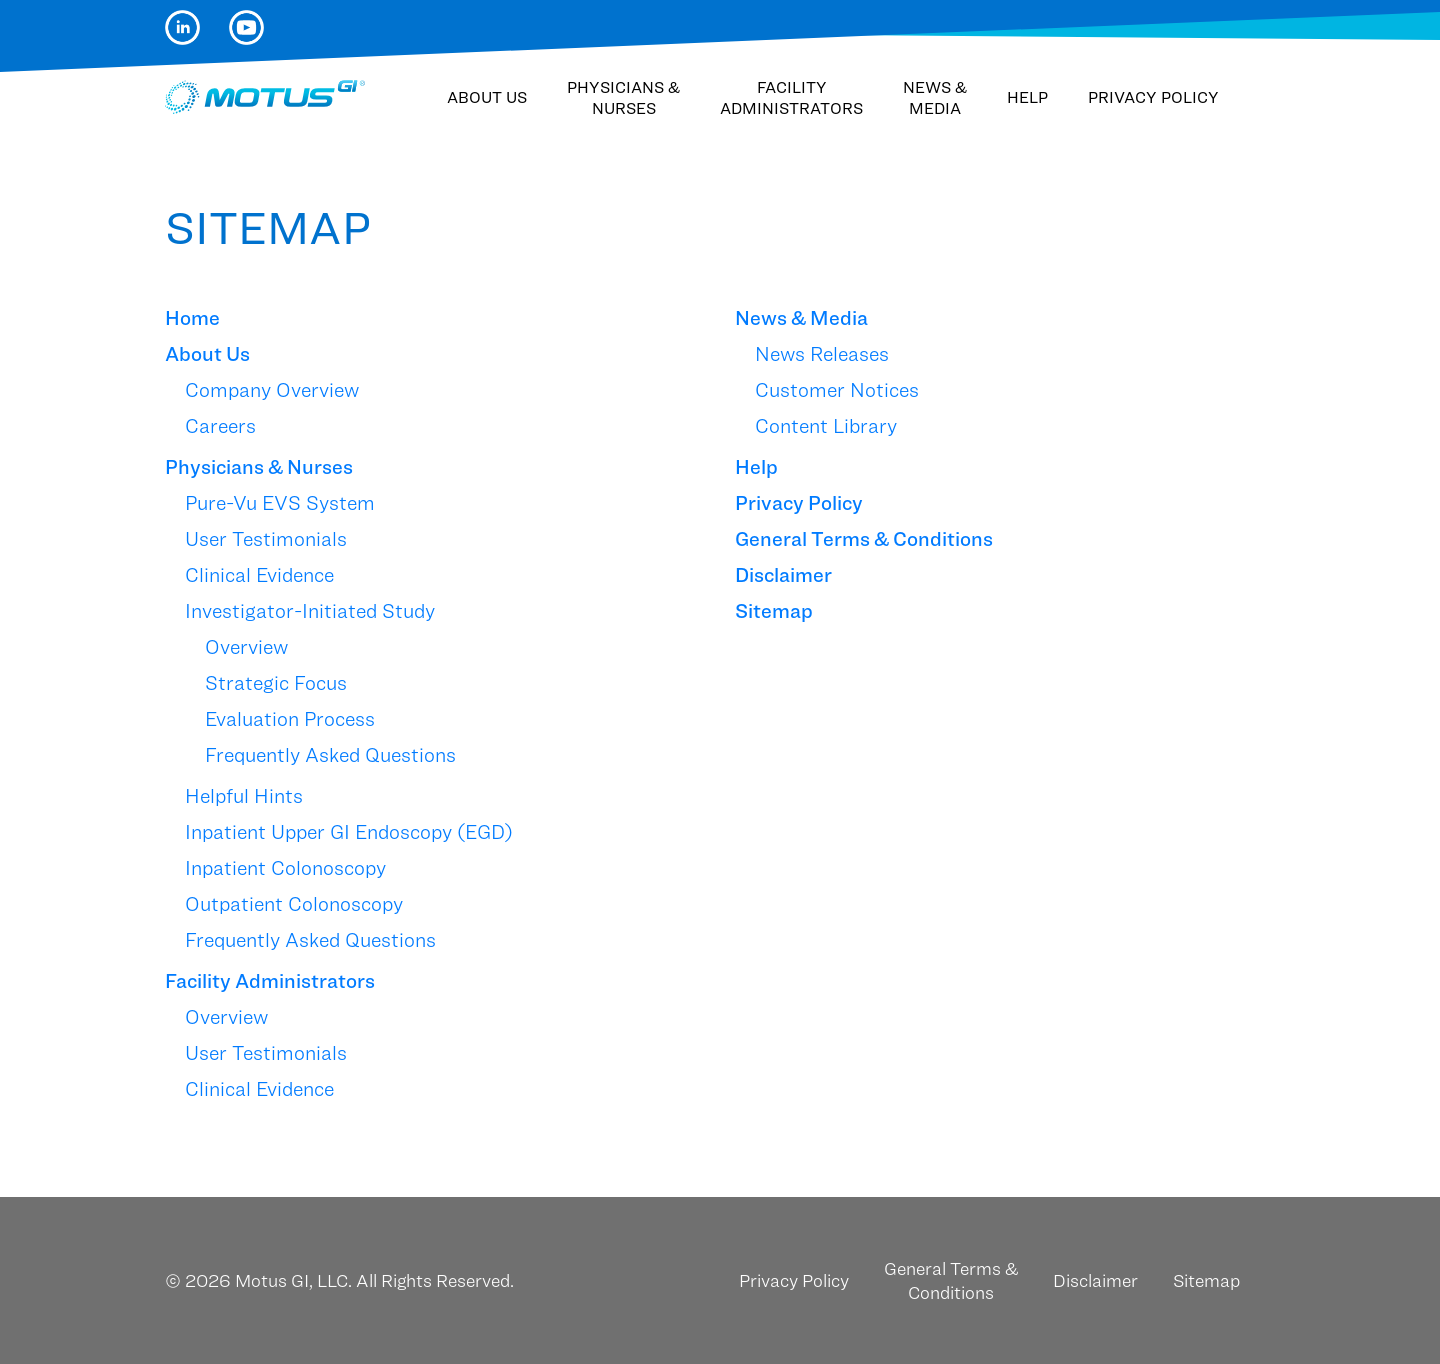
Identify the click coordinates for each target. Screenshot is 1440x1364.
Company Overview (272, 390)
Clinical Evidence (259, 575)
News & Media (935, 98)
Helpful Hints (244, 796)
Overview (246, 647)
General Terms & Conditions (864, 539)
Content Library (826, 426)
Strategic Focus (276, 683)
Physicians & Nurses (623, 98)
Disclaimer (783, 575)
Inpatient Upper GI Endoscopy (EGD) (349, 832)
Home (192, 318)
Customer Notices (837, 390)
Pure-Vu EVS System (280, 503)
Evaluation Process (290, 719)
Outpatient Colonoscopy (294, 904)
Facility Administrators (791, 98)
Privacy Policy (1153, 97)
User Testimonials (266, 539)
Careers (220, 426)
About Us (487, 97)
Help (1027, 97)
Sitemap (774, 611)
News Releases (822, 354)
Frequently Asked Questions (330, 755)
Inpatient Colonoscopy (285, 868)
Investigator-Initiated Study (310, 611)
